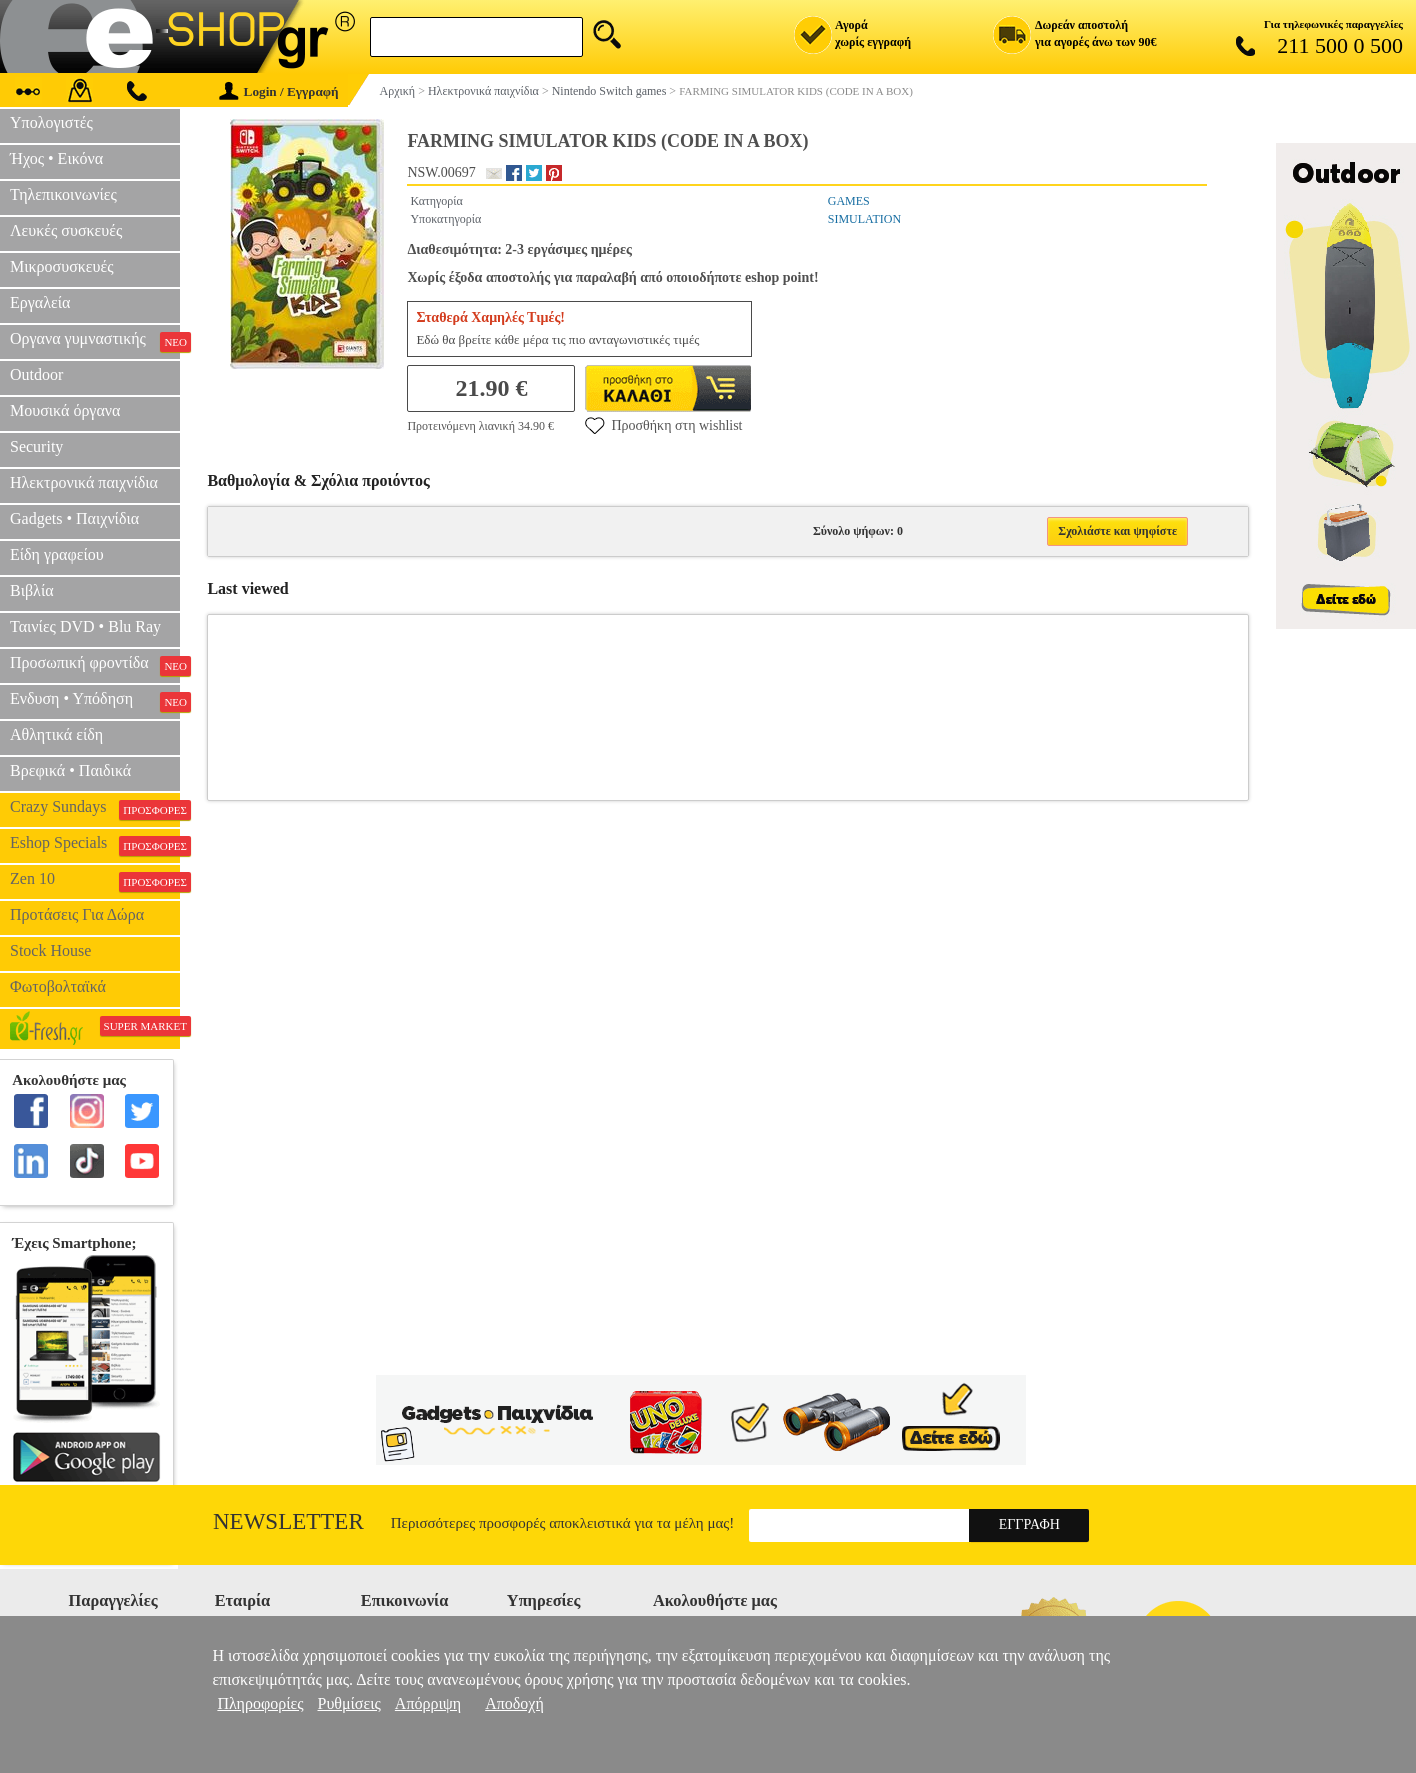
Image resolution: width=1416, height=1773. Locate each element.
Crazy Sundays (95, 809)
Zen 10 (95, 881)
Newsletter (288, 1521)
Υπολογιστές (51, 122)
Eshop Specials (95, 845)
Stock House (50, 950)
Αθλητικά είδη (56, 734)
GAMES (849, 201)
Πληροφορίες (260, 1703)
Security (36, 446)
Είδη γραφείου (57, 554)
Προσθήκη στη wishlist (663, 425)
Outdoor (36, 374)
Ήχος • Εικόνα (56, 158)
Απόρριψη (428, 1703)
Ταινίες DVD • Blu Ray (85, 626)
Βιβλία (32, 590)
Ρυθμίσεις (349, 1703)
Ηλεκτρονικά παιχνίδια (84, 482)
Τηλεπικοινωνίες (63, 194)
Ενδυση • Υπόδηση (95, 701)
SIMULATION (864, 219)
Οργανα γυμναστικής (95, 341)
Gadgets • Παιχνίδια (74, 518)
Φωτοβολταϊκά (58, 986)
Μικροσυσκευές (62, 266)
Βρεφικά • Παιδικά (70, 770)
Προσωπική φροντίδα (95, 665)
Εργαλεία (40, 302)
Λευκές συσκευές (66, 230)
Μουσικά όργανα (65, 410)
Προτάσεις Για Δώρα (77, 914)
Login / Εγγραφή (279, 91)
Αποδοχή (514, 1703)
